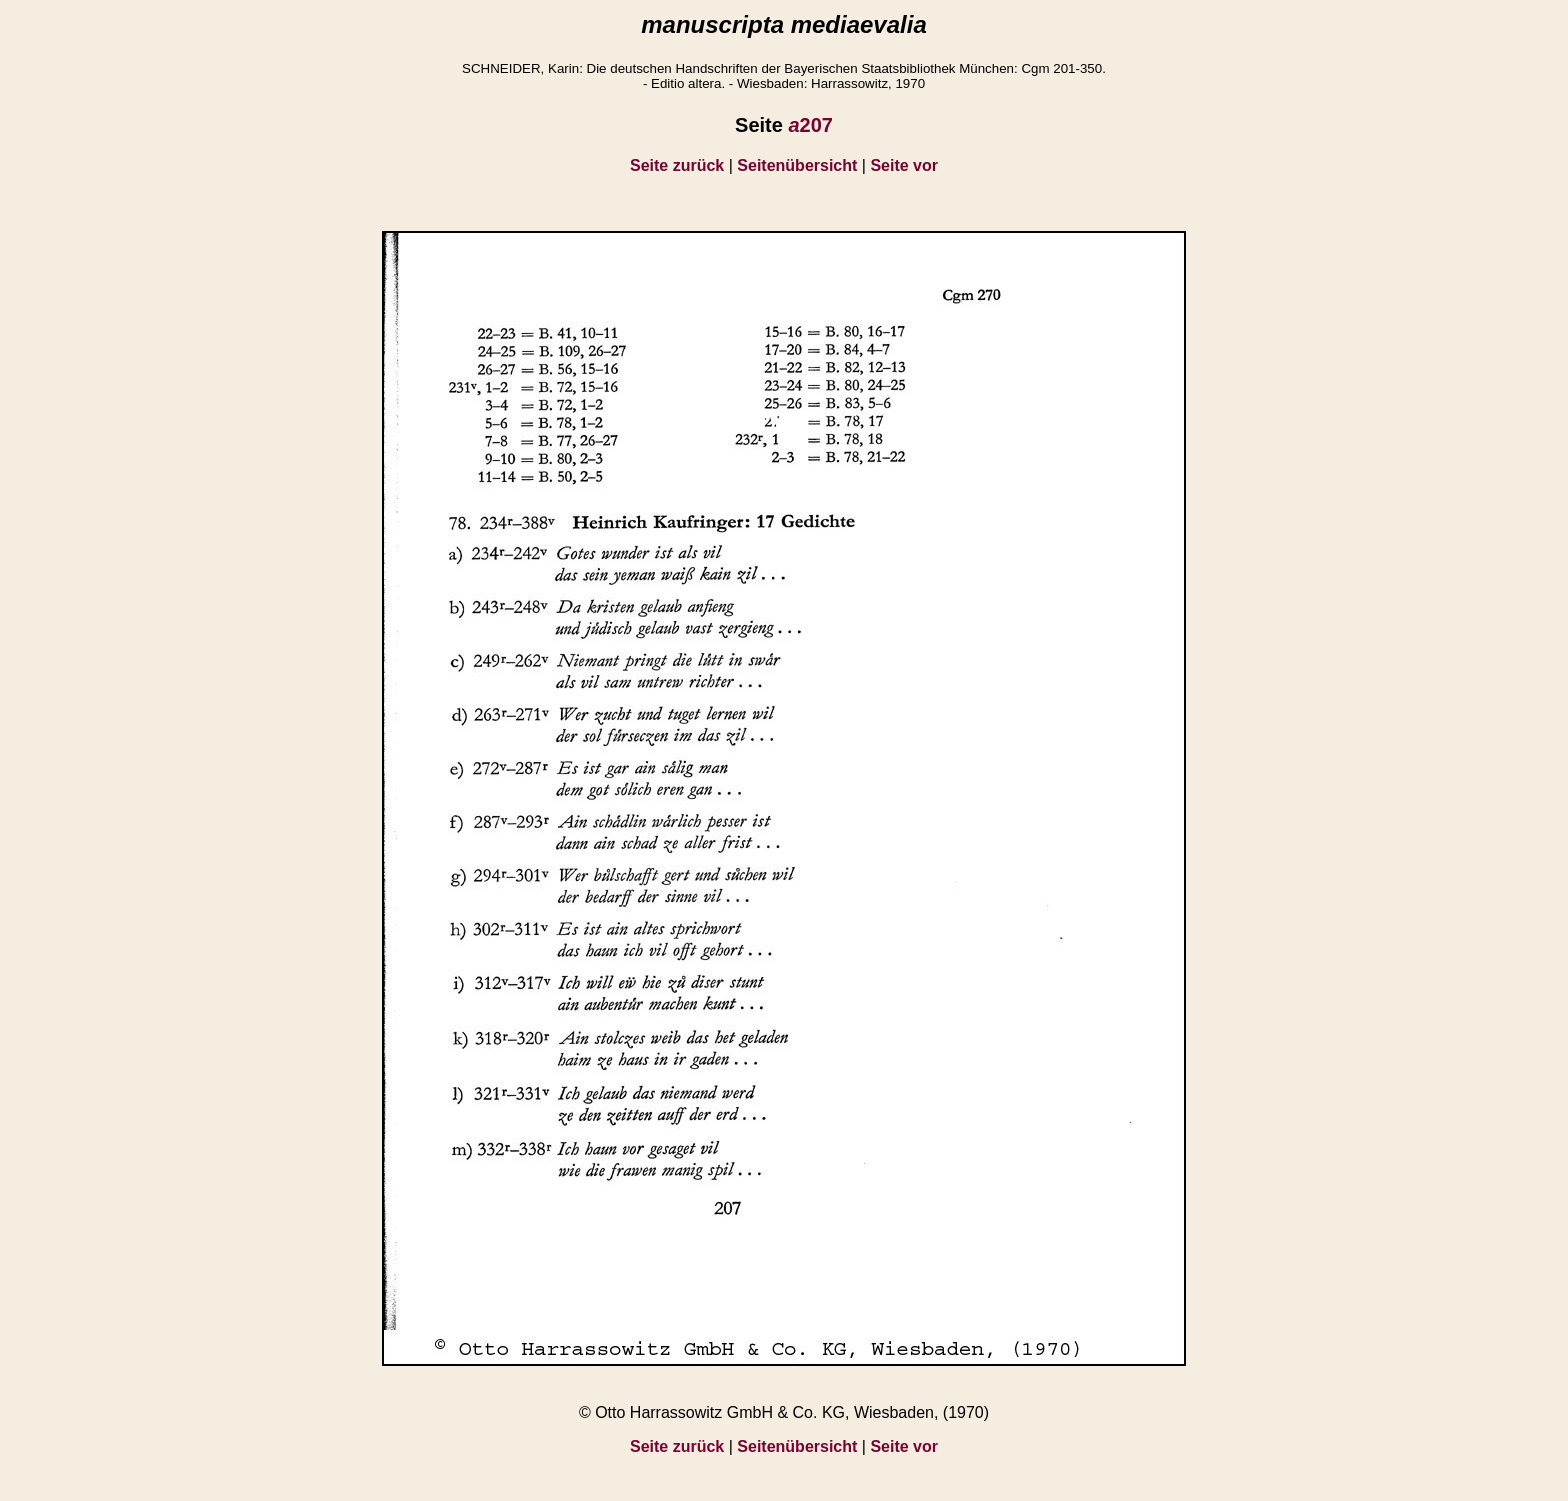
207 (810, 125)
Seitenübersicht (797, 165)
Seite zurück (677, 165)
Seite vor (904, 165)
